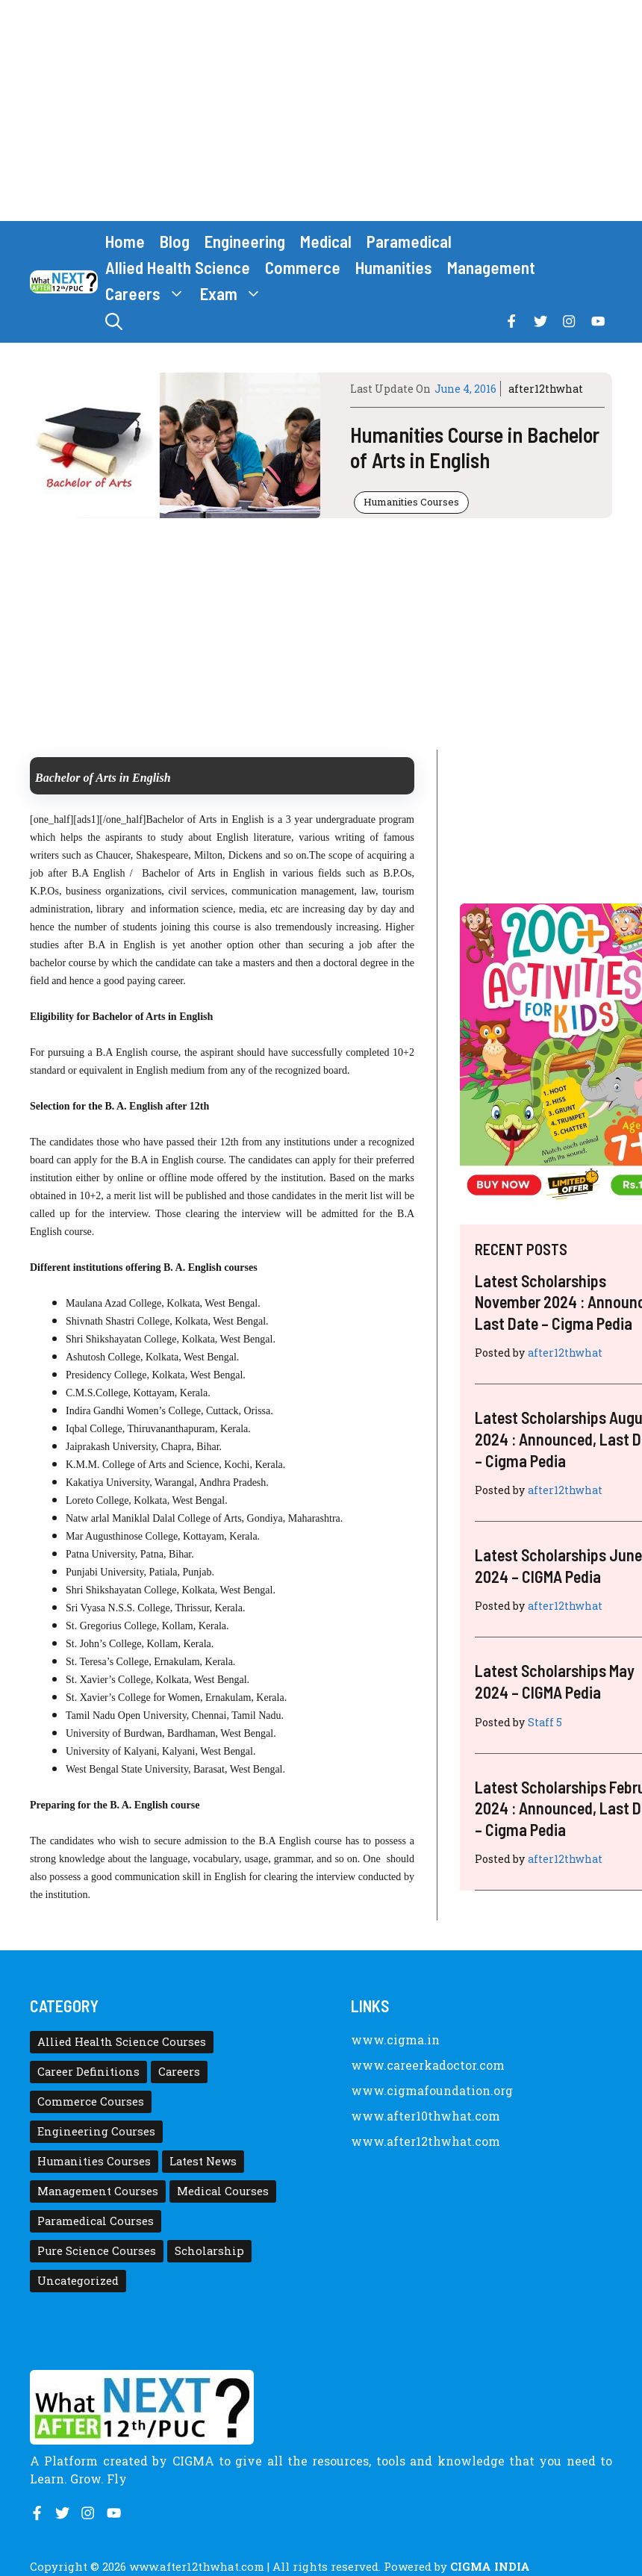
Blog (175, 241)
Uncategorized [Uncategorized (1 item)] (78, 2281)
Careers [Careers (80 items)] (179, 2072)
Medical (326, 241)
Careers (149, 294)
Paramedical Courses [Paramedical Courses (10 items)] (95, 2221)
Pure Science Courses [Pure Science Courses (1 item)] (96, 2251)
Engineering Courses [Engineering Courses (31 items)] (96, 2131)
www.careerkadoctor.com (428, 2065)
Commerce (302, 267)
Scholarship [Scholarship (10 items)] (209, 2251)
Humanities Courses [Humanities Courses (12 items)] (94, 2161)
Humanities (393, 267)
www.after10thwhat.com (425, 2116)
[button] (114, 321)
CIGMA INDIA (490, 2566)
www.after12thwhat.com (425, 2141)
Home (125, 241)
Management (491, 267)
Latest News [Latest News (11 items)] (203, 2161)
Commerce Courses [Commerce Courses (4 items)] (90, 2101)
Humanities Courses (411, 501)
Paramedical (409, 241)
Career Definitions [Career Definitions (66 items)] (88, 2072)
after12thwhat (545, 389)
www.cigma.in (395, 2039)
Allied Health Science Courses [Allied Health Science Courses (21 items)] (121, 2042)
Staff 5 (545, 1722)
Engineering (245, 241)
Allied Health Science (177, 267)
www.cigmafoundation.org (432, 2090)
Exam (234, 294)
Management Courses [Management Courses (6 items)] (97, 2191)
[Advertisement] (321, 110)
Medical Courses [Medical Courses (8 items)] (223, 2191)
